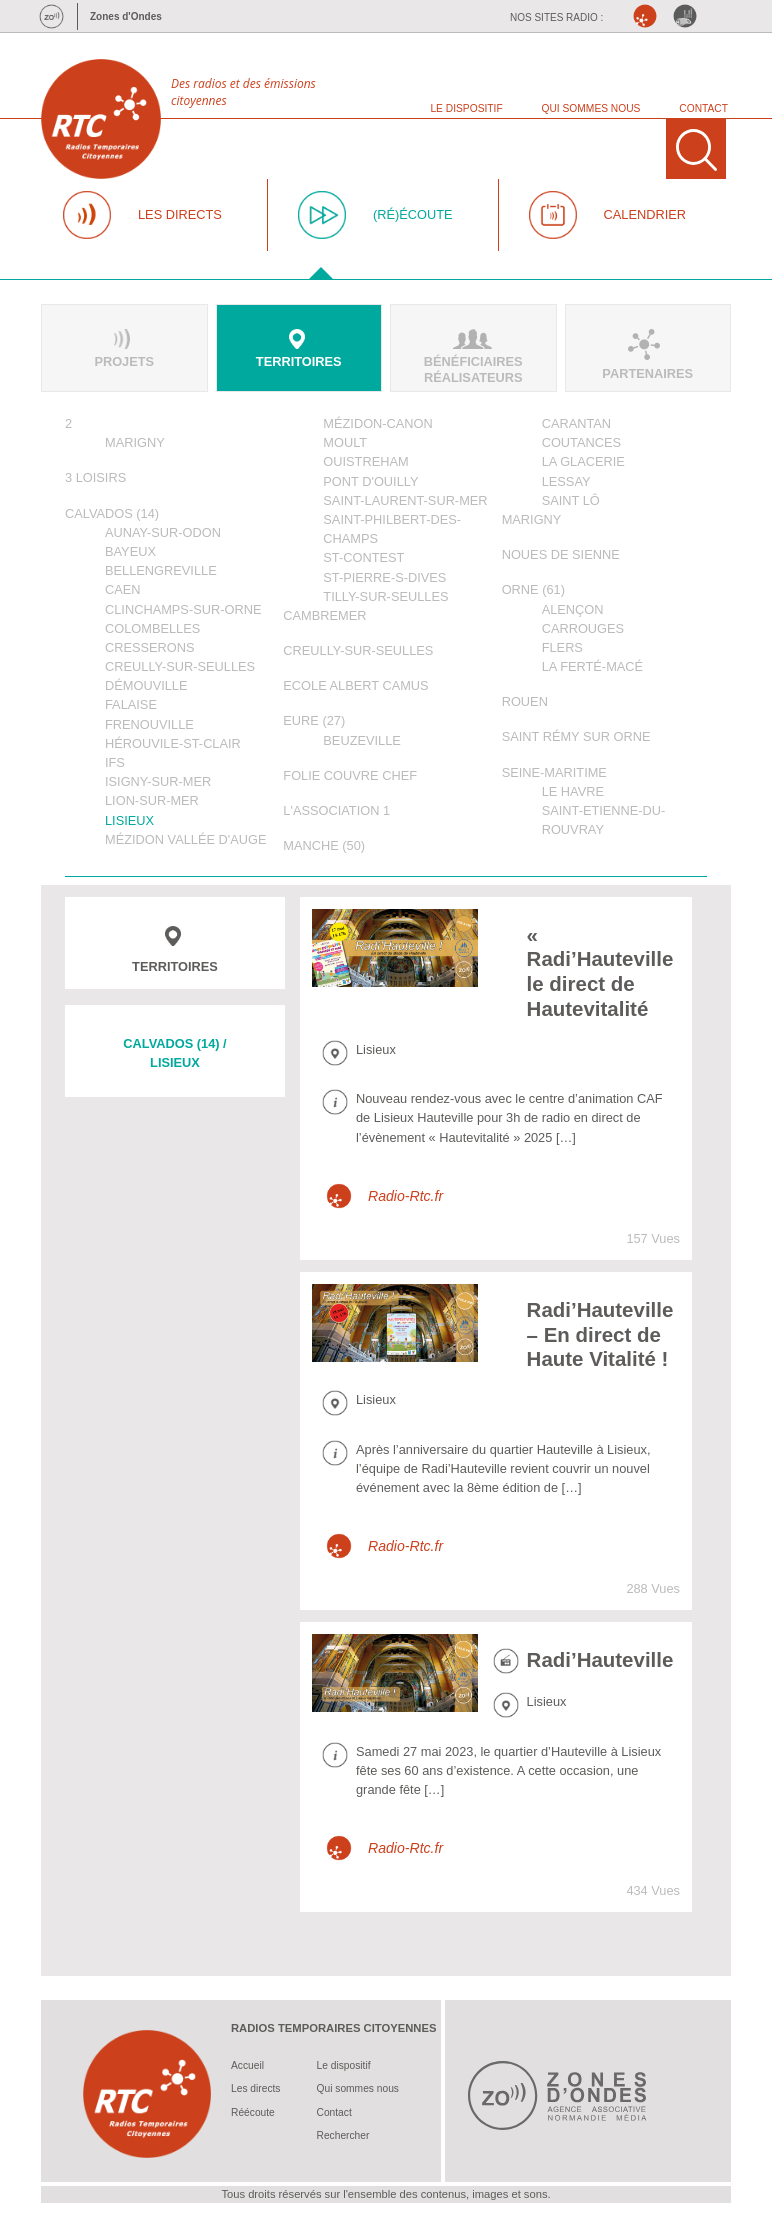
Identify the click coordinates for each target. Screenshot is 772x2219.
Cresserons (150, 647)
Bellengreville (161, 570)
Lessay (566, 481)
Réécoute (253, 2112)
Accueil (247, 2065)
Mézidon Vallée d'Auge (186, 839)
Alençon (573, 609)
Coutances (581, 442)
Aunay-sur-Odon (163, 532)
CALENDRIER (645, 214)
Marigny (135, 442)
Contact (334, 2112)
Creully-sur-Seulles (180, 666)
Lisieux (129, 820)
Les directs (256, 2088)
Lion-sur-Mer (152, 800)
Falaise (131, 704)
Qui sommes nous (358, 2088)
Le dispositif (344, 2065)
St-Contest (363, 557)
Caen (123, 589)
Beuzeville (362, 740)
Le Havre (573, 791)
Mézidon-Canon (377, 423)
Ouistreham (365, 461)
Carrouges (583, 628)
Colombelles (152, 628)
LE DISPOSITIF (466, 108)
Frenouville (149, 724)
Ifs (115, 762)
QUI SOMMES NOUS (591, 108)
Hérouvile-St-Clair (173, 743)
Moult (345, 442)
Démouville (146, 685)
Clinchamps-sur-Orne (183, 609)
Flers (562, 647)
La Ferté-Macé (592, 666)
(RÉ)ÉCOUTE (413, 214)
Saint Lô (571, 500)
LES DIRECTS (180, 214)
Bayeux (130, 551)
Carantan (576, 423)
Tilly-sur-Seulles (385, 596)
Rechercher (343, 2135)
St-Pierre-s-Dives (384, 577)
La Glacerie (583, 461)
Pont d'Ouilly (370, 481)
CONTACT (703, 108)
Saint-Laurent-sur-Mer (405, 500)
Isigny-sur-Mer (158, 781)
